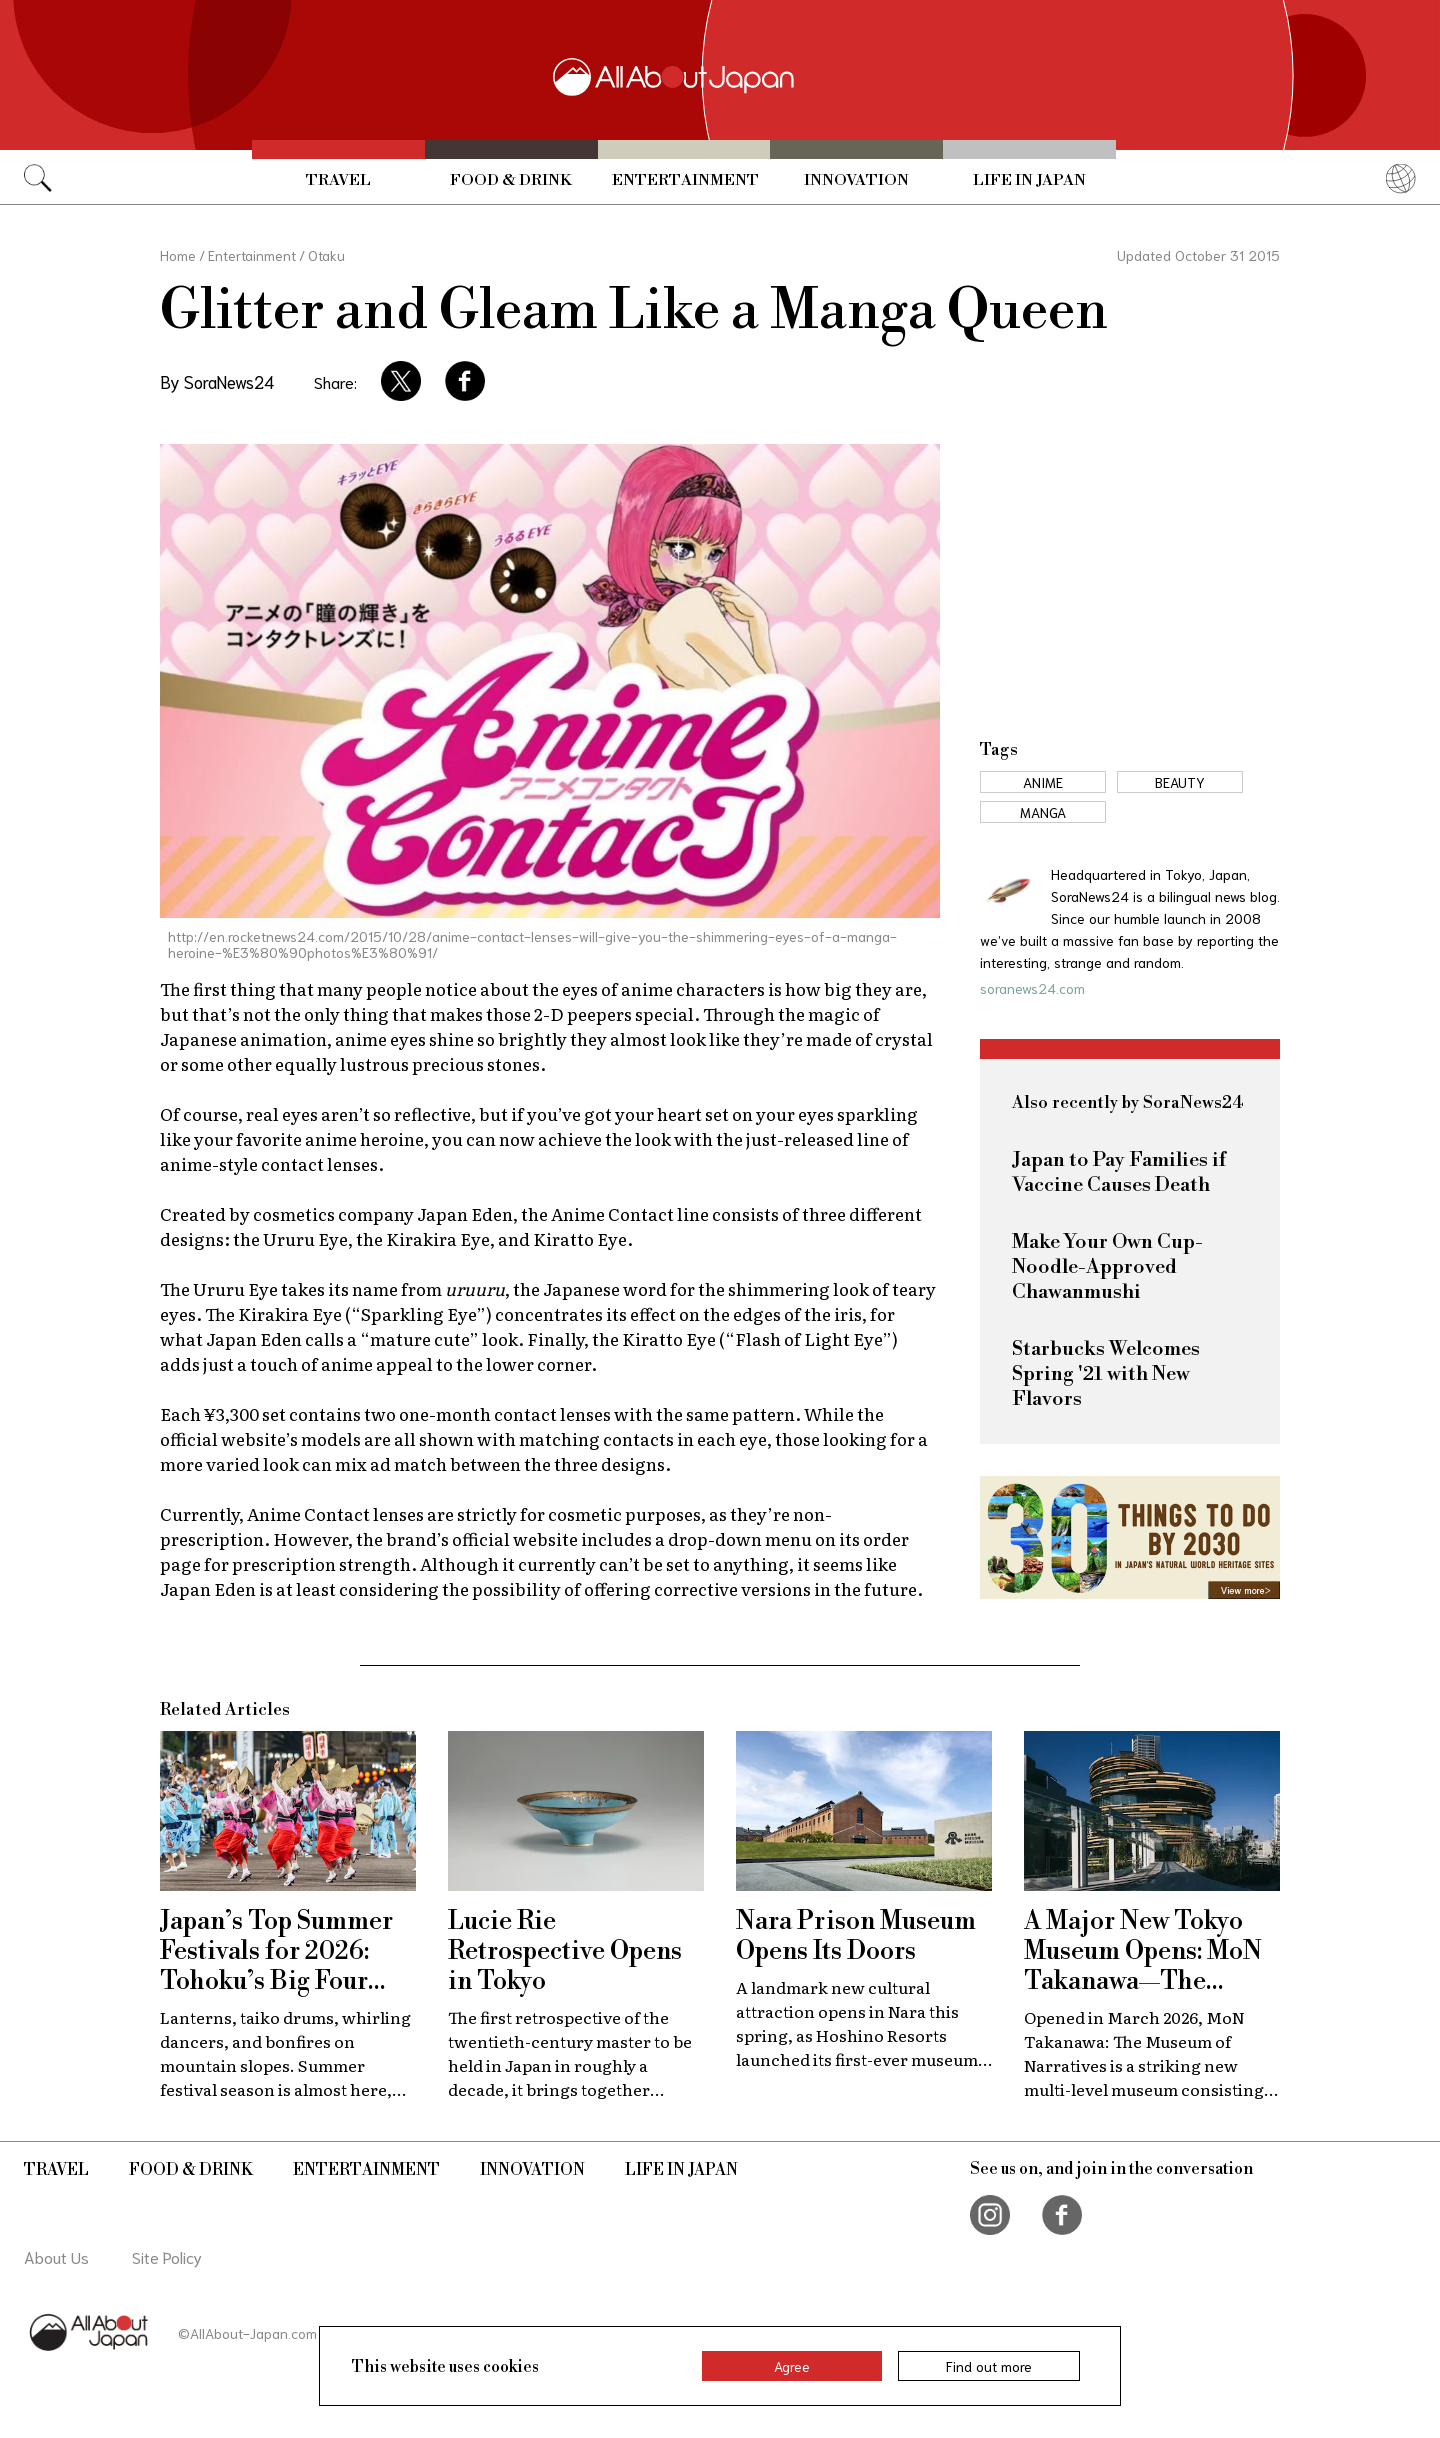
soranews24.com (1032, 988)
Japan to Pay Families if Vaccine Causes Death (1119, 1173)
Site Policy (167, 2256)
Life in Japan (1029, 180)
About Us (56, 2256)
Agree (792, 2366)
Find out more (989, 2366)
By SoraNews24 (217, 381)
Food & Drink (511, 180)
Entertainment (685, 180)
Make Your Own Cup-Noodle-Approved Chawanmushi (1107, 1267)
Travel (338, 180)
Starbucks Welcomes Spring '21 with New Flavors (1106, 1374)
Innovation (856, 180)
